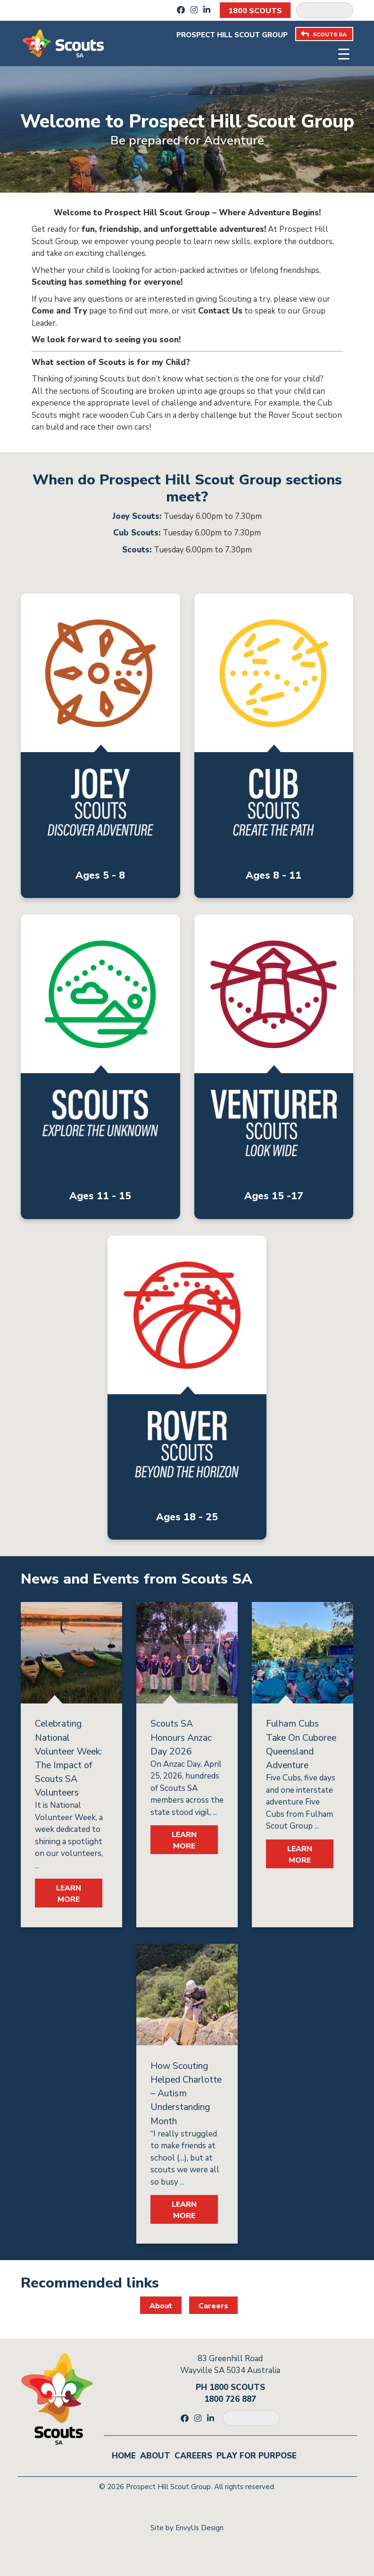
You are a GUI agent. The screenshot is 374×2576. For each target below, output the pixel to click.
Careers (213, 2306)
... (37, 1865)
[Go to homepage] (63, 42)
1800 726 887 (230, 2399)
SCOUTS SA (324, 34)
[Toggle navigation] (343, 53)
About (161, 2306)
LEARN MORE (68, 1894)
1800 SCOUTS (255, 11)
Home (124, 2455)
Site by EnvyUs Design (187, 2528)
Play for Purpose (256, 2455)
